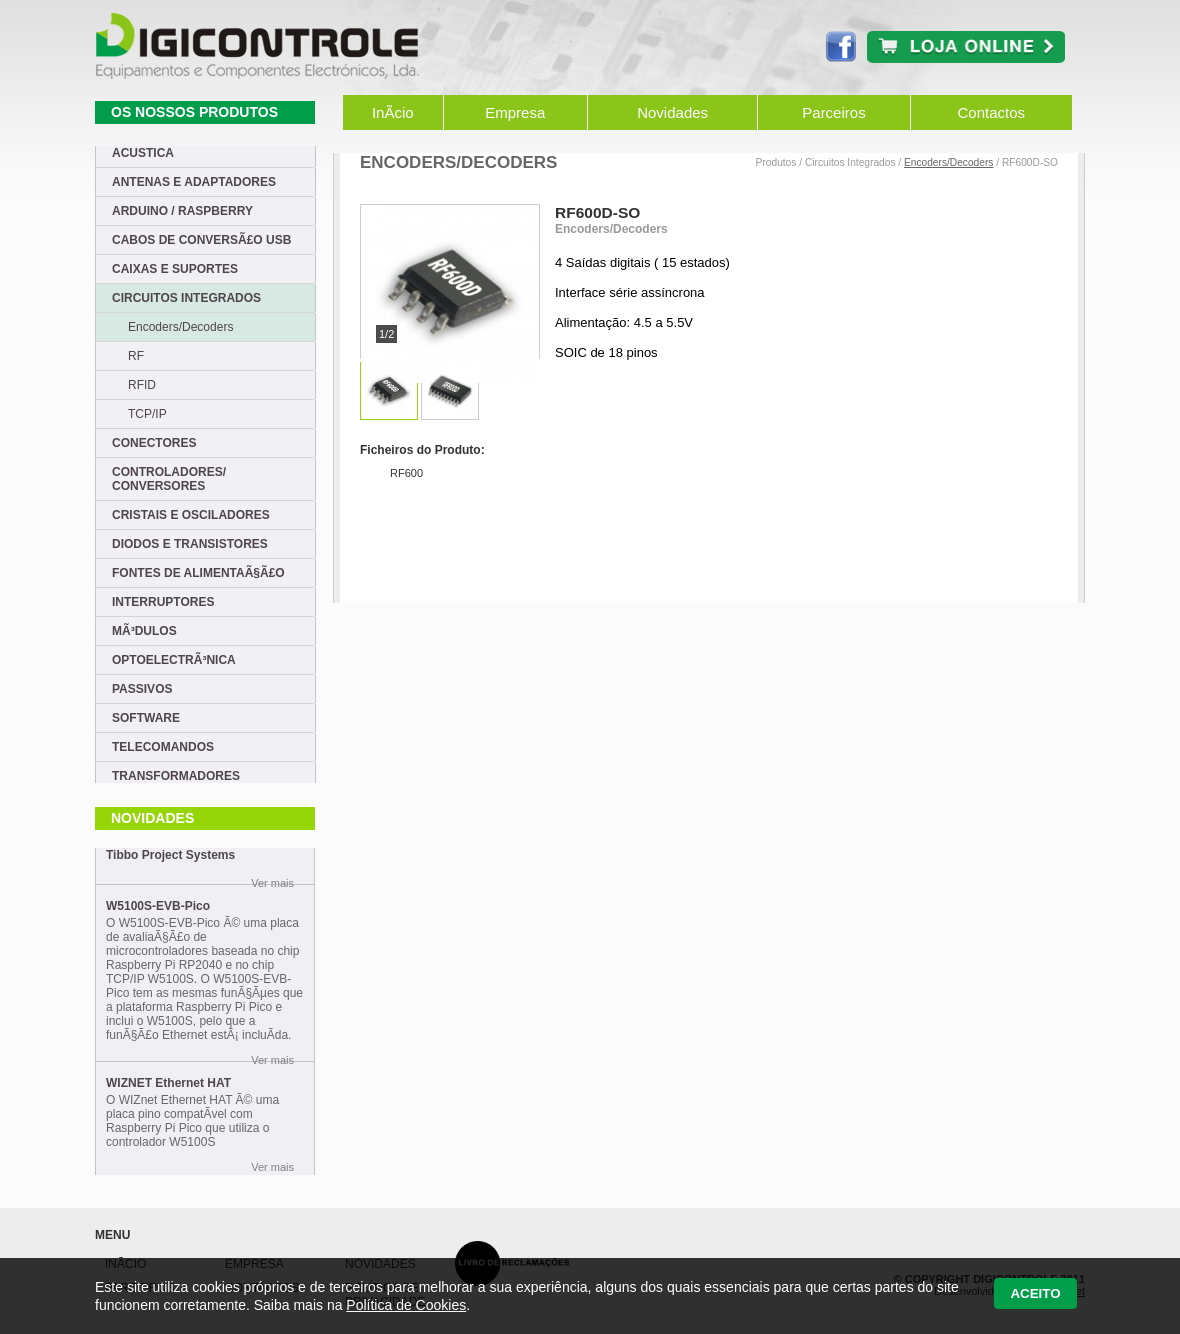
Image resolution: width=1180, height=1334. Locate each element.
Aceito (1035, 1293)
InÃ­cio (393, 112)
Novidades (672, 112)
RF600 (406, 473)
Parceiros (833, 112)
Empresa (515, 112)
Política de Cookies (406, 1305)
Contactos (992, 112)
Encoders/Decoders (948, 162)
